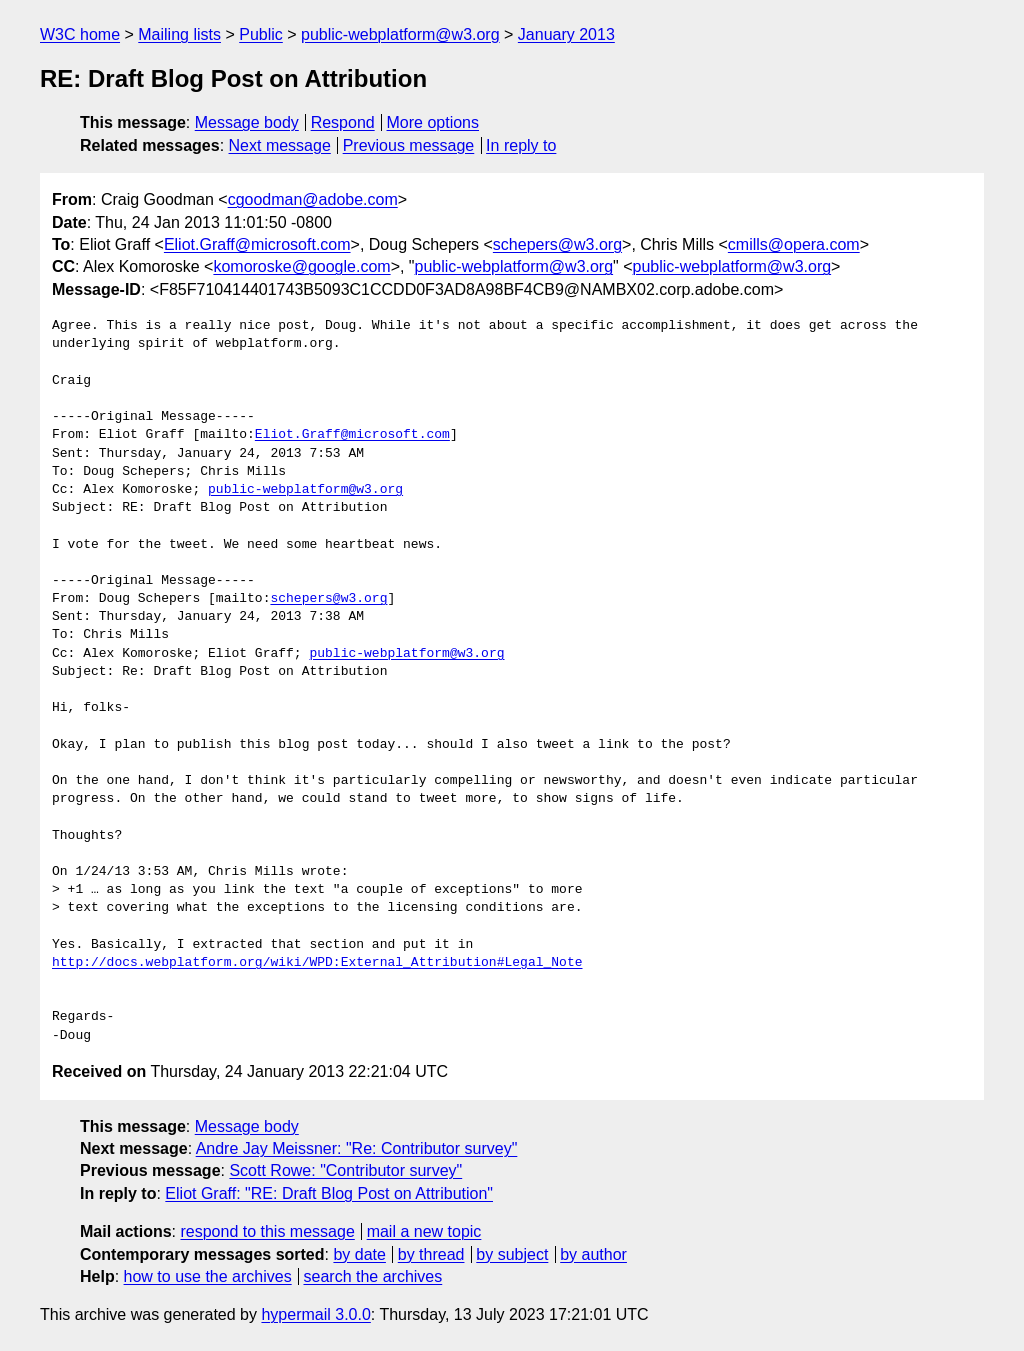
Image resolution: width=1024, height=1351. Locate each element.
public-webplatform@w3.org (400, 34)
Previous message (409, 145)
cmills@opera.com (794, 244)
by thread (431, 1254)
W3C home (80, 34)
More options (433, 122)
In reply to (521, 145)
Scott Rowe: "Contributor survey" (345, 1170)
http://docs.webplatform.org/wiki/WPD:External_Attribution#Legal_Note (317, 963)
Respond (343, 122)
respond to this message (267, 1231)
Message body (247, 122)
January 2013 (566, 34)
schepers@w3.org (557, 244)
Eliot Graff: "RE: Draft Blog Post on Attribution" (329, 1193)
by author (593, 1254)
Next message (280, 145)
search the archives (373, 1276)
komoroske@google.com (301, 266)
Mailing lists (179, 34)
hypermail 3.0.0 (315, 1314)
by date (359, 1254)
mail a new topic (424, 1231)
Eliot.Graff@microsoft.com (257, 244)
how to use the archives (208, 1276)
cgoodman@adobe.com (313, 199)
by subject (512, 1254)
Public (261, 34)
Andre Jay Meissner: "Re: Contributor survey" (357, 1148)
